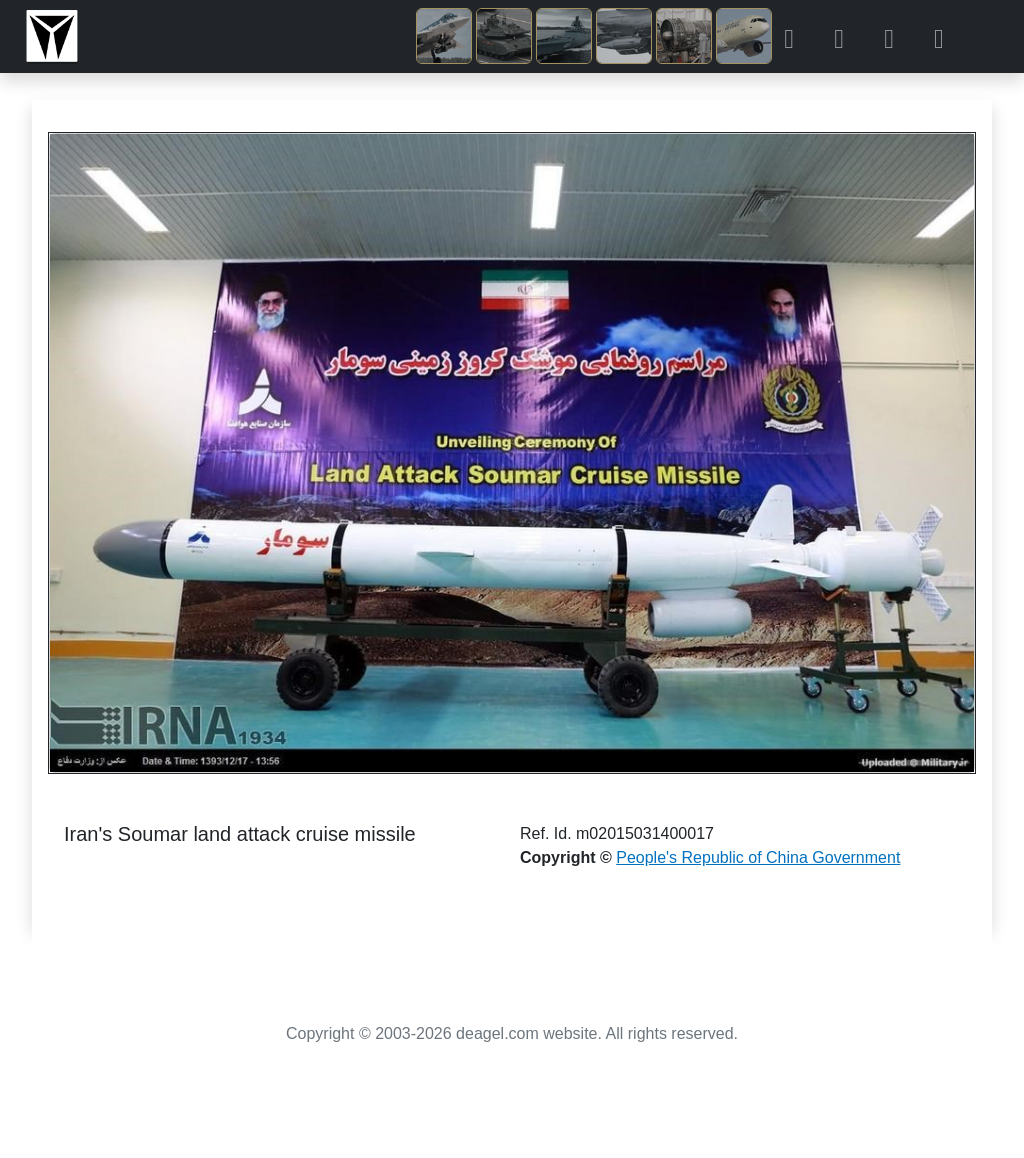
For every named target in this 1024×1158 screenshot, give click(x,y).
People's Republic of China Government (758, 857)
